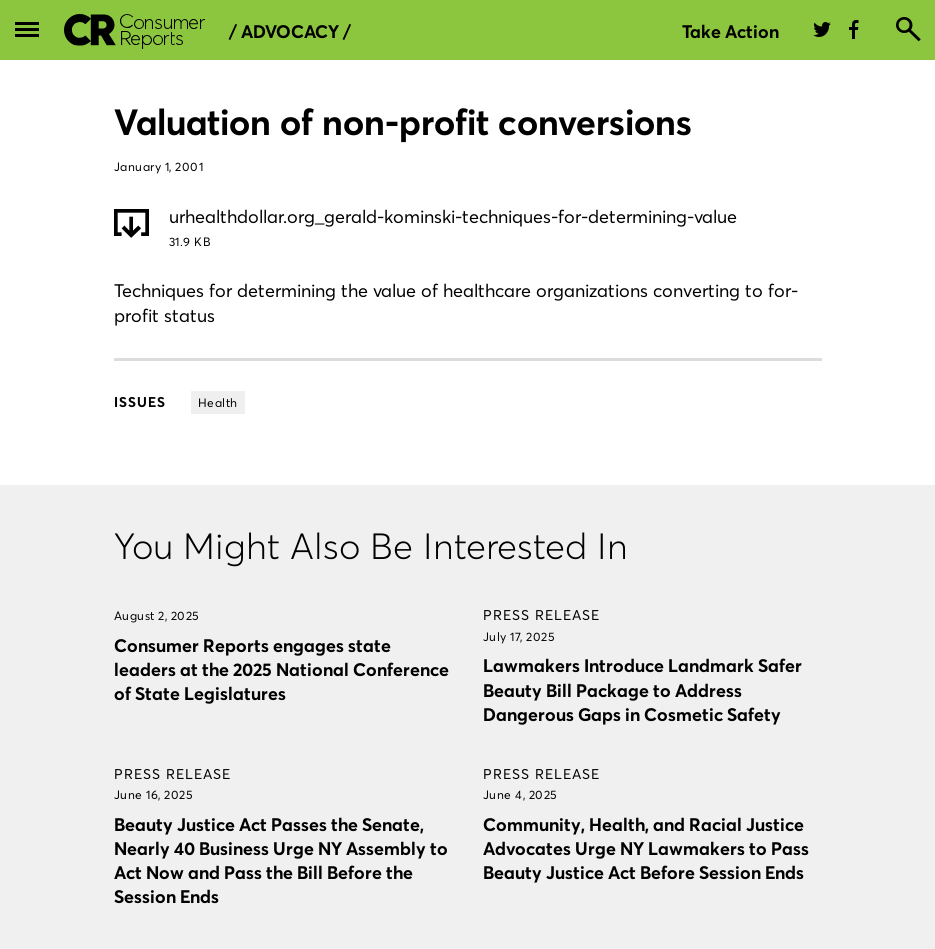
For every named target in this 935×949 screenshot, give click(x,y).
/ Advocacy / (290, 32)
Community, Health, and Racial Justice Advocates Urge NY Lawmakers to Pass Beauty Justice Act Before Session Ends (646, 848)
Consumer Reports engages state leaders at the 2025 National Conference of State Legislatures (281, 669)
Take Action (730, 31)
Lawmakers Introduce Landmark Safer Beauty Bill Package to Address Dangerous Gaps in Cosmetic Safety (642, 689)
